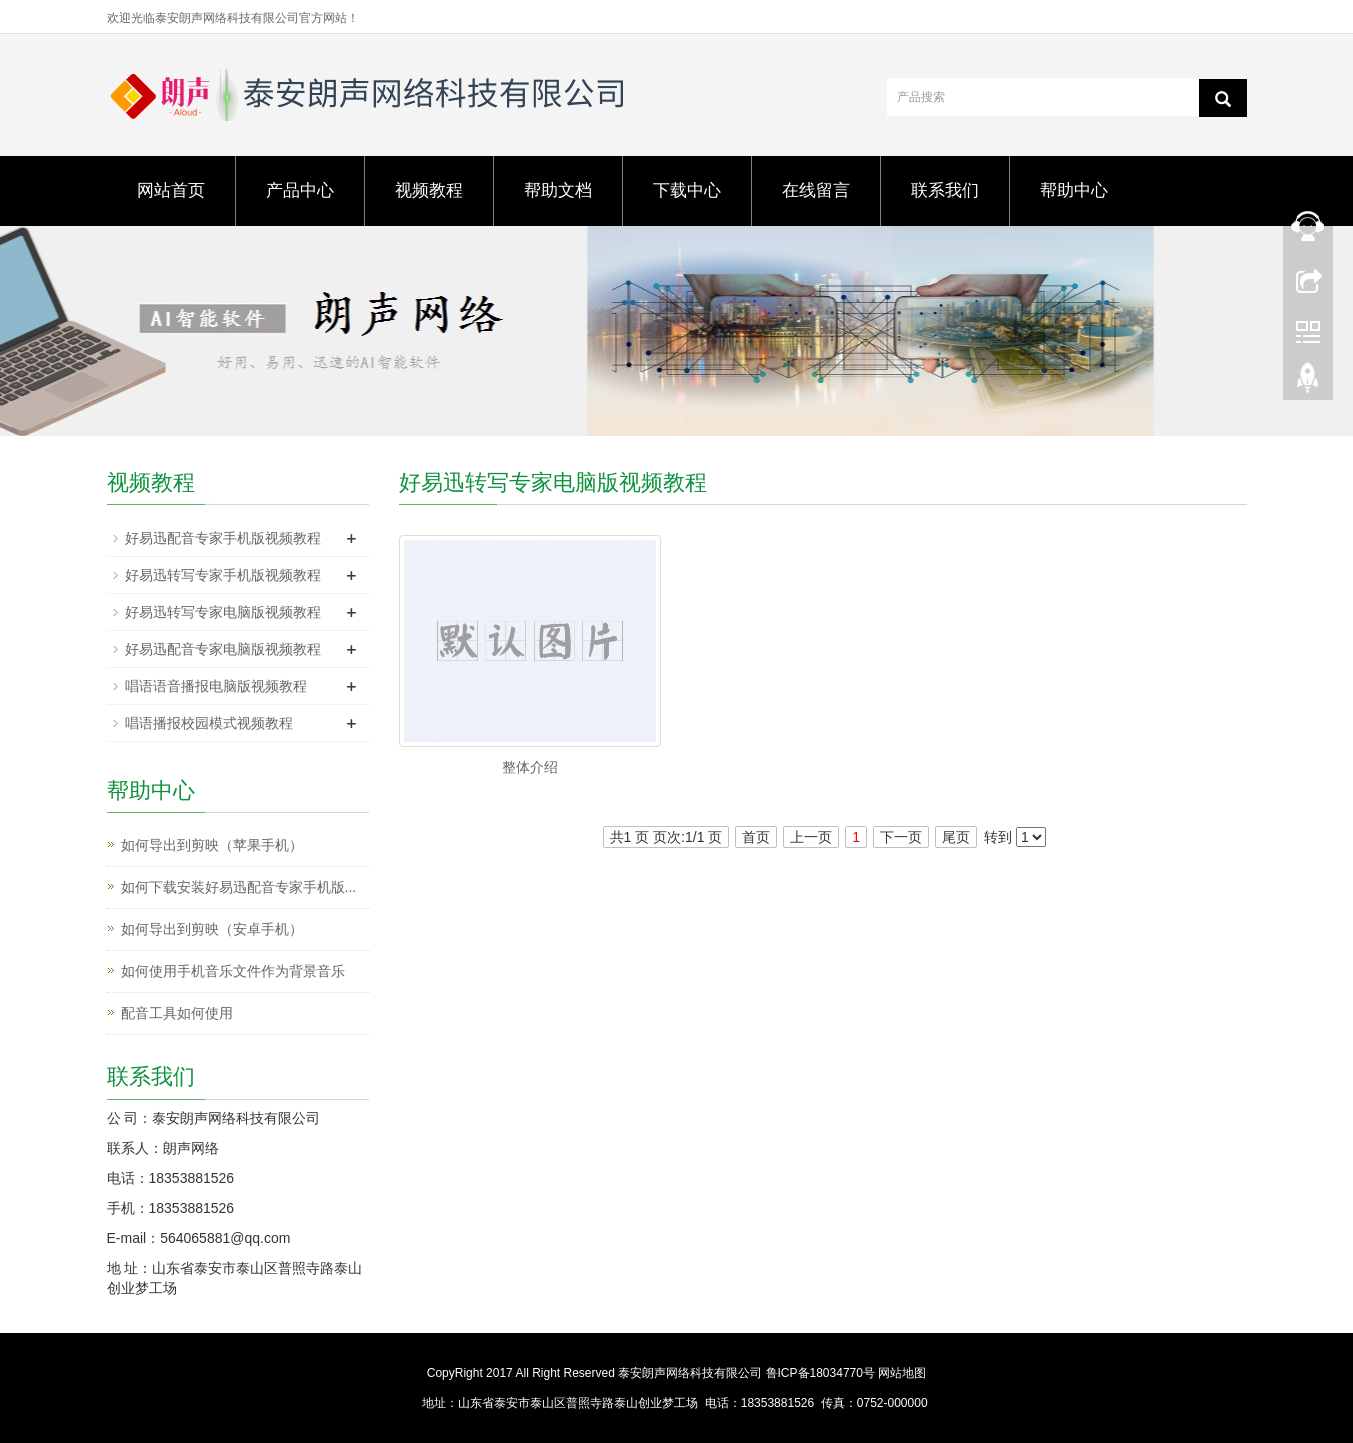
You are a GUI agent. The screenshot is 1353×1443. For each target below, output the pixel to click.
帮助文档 (558, 190)
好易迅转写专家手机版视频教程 (223, 575)
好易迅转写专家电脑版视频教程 (223, 612)
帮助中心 (1074, 190)
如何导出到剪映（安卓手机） (212, 929)
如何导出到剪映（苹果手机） (212, 845)
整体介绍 (530, 767)
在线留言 (816, 190)
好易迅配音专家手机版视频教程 (223, 538)
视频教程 (429, 190)
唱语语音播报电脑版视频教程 (216, 686)
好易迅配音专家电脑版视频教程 (223, 649)
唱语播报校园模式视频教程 (209, 723)
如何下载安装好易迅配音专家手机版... (239, 887)
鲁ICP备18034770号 (820, 1373)
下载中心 (687, 190)
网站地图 (902, 1373)
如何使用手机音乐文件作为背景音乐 (233, 971)
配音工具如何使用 (177, 1013)
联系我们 (945, 190)
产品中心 (300, 190)
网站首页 (171, 190)
